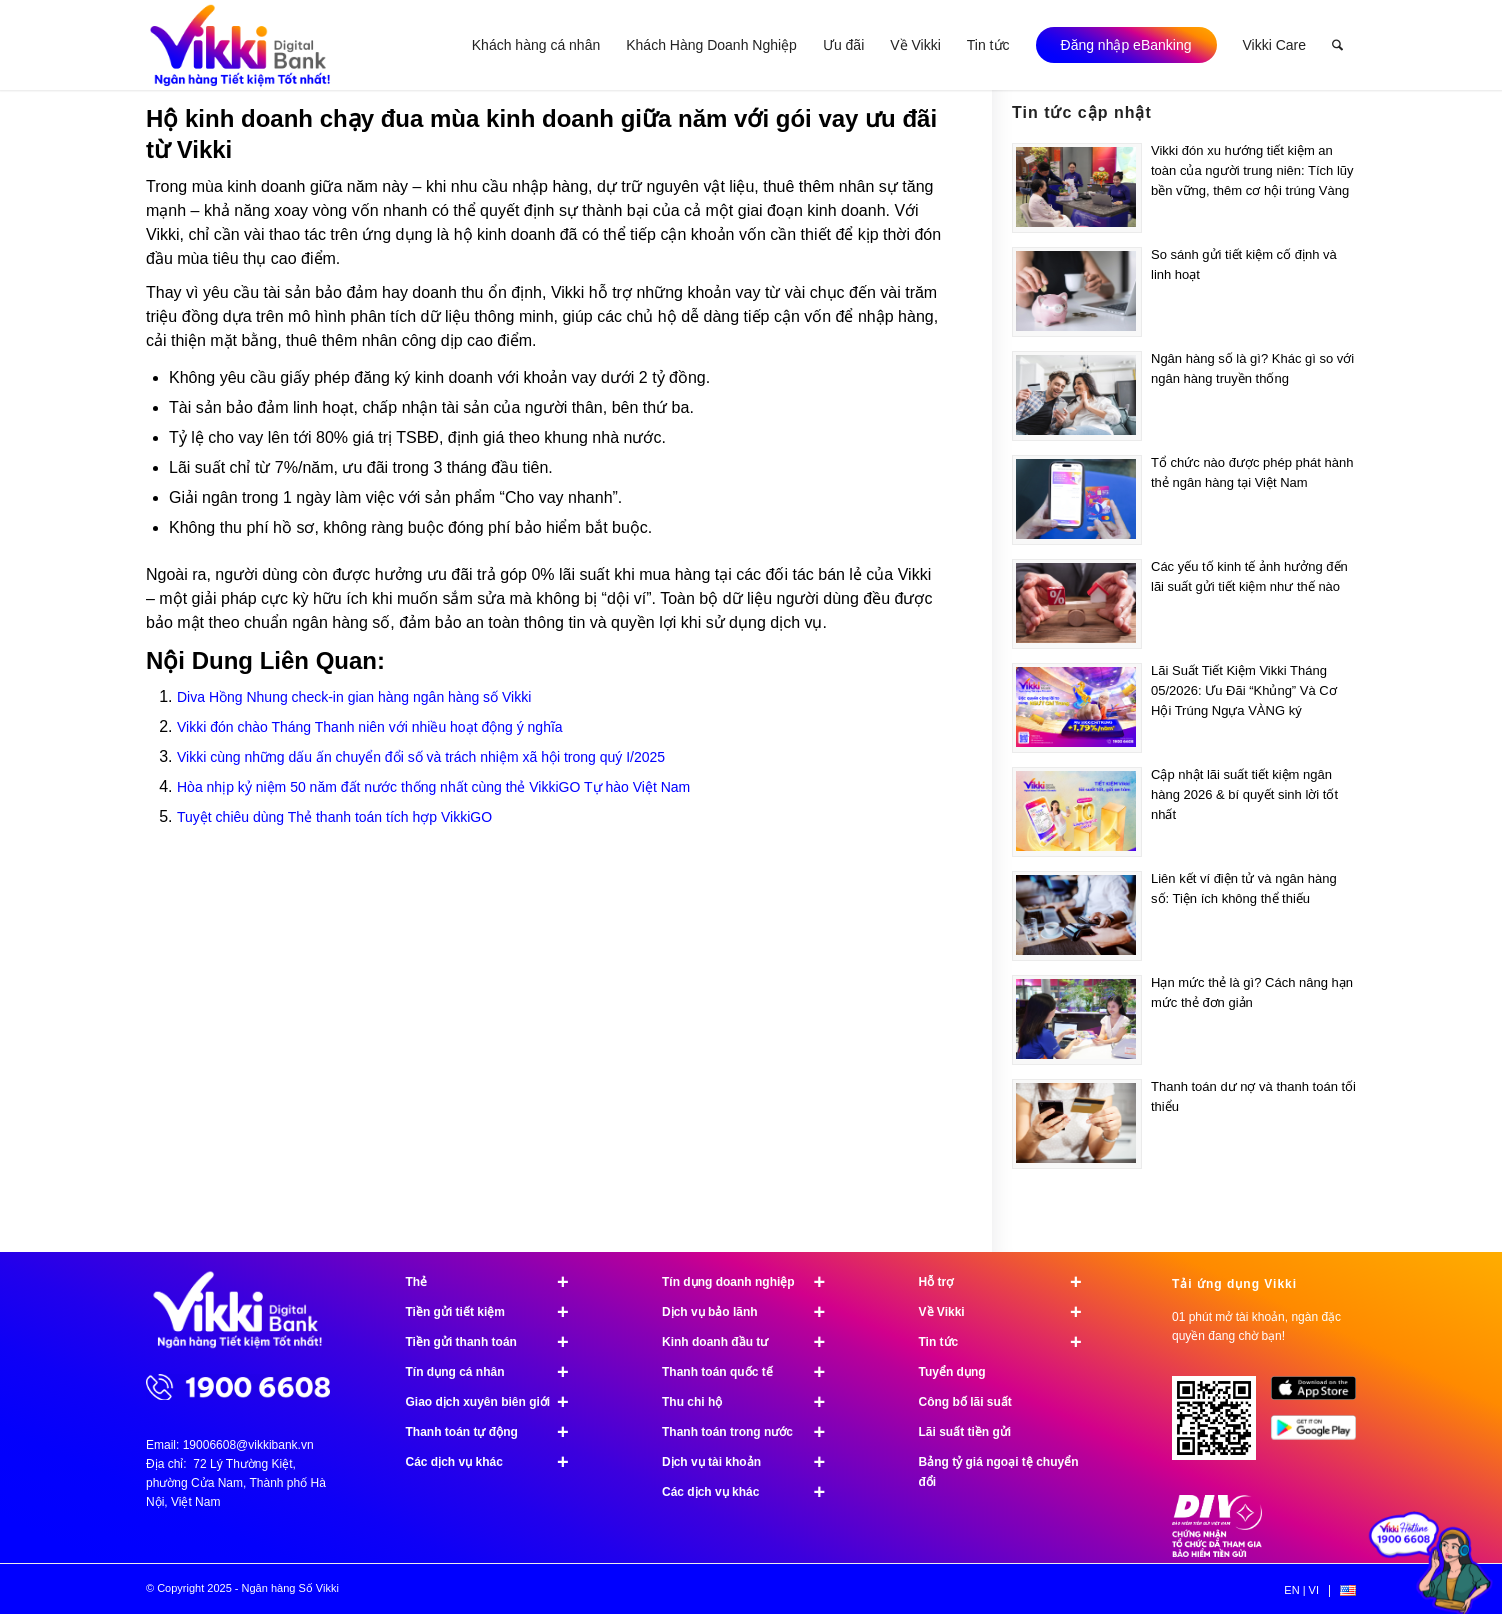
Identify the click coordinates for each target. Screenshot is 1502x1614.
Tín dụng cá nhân (496, 1372)
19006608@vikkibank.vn (248, 1445)
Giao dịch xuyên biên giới (496, 1402)
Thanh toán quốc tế (752, 1372)
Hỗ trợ (1009, 1282)
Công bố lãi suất (965, 1402)
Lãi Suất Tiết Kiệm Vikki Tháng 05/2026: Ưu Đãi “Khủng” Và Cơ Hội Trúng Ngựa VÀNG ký (1244, 690)
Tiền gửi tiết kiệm (496, 1312)
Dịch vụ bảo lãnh (752, 1312)
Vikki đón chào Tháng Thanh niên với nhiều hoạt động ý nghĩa (370, 727)
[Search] (1337, 45)
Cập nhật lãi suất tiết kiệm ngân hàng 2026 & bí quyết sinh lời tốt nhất (1244, 794)
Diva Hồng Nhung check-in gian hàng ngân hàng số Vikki (354, 697)
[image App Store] (1320, 1396)
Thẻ (496, 1282)
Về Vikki (1009, 1312)
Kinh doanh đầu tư (752, 1342)
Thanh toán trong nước (752, 1432)
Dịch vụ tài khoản (752, 1462)
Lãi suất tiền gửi (965, 1432)
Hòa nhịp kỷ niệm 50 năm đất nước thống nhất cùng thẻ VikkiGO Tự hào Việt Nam (433, 787)
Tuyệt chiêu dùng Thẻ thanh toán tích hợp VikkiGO (334, 817)
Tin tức (1009, 1342)
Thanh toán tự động (496, 1432)
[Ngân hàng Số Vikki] (240, 45)
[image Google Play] (1320, 1435)
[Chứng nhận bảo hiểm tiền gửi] (1217, 1553)
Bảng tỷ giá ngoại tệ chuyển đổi (999, 1472)
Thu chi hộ (752, 1402)
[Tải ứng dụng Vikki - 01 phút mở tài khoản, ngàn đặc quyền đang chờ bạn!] (1221, 1425)
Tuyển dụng (952, 1372)
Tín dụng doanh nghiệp (752, 1282)
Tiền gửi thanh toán (496, 1342)
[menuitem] (536, 45)
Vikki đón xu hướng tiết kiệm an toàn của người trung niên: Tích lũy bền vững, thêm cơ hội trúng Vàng (1252, 170)
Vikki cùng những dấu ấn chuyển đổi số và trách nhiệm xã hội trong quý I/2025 (421, 757)
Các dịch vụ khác (496, 1462)
